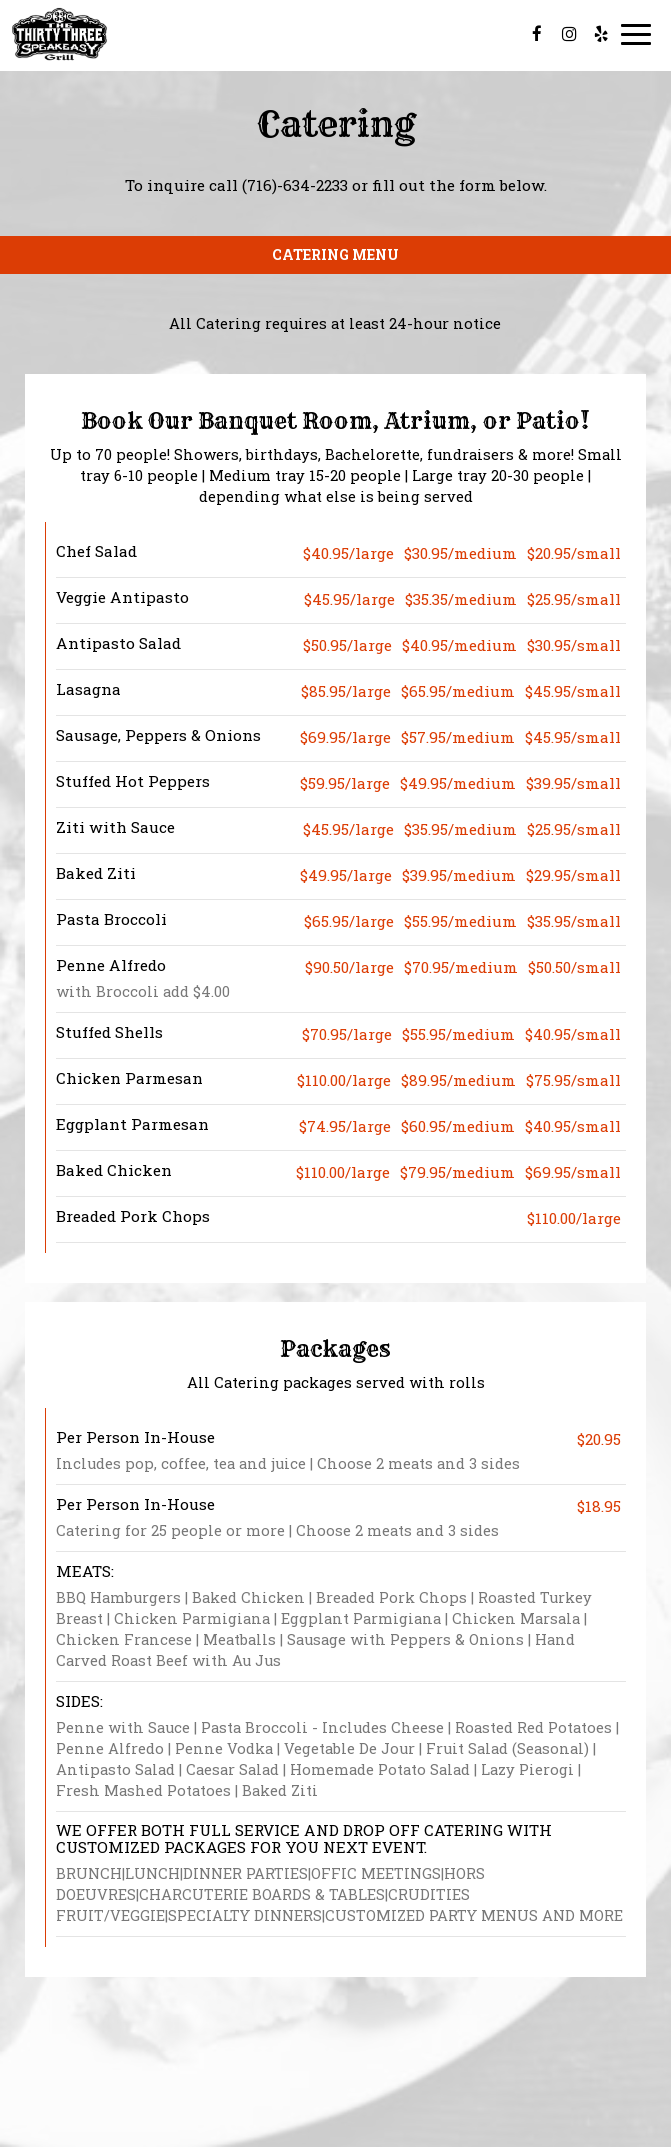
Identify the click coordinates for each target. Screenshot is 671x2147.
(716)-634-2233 (295, 185)
